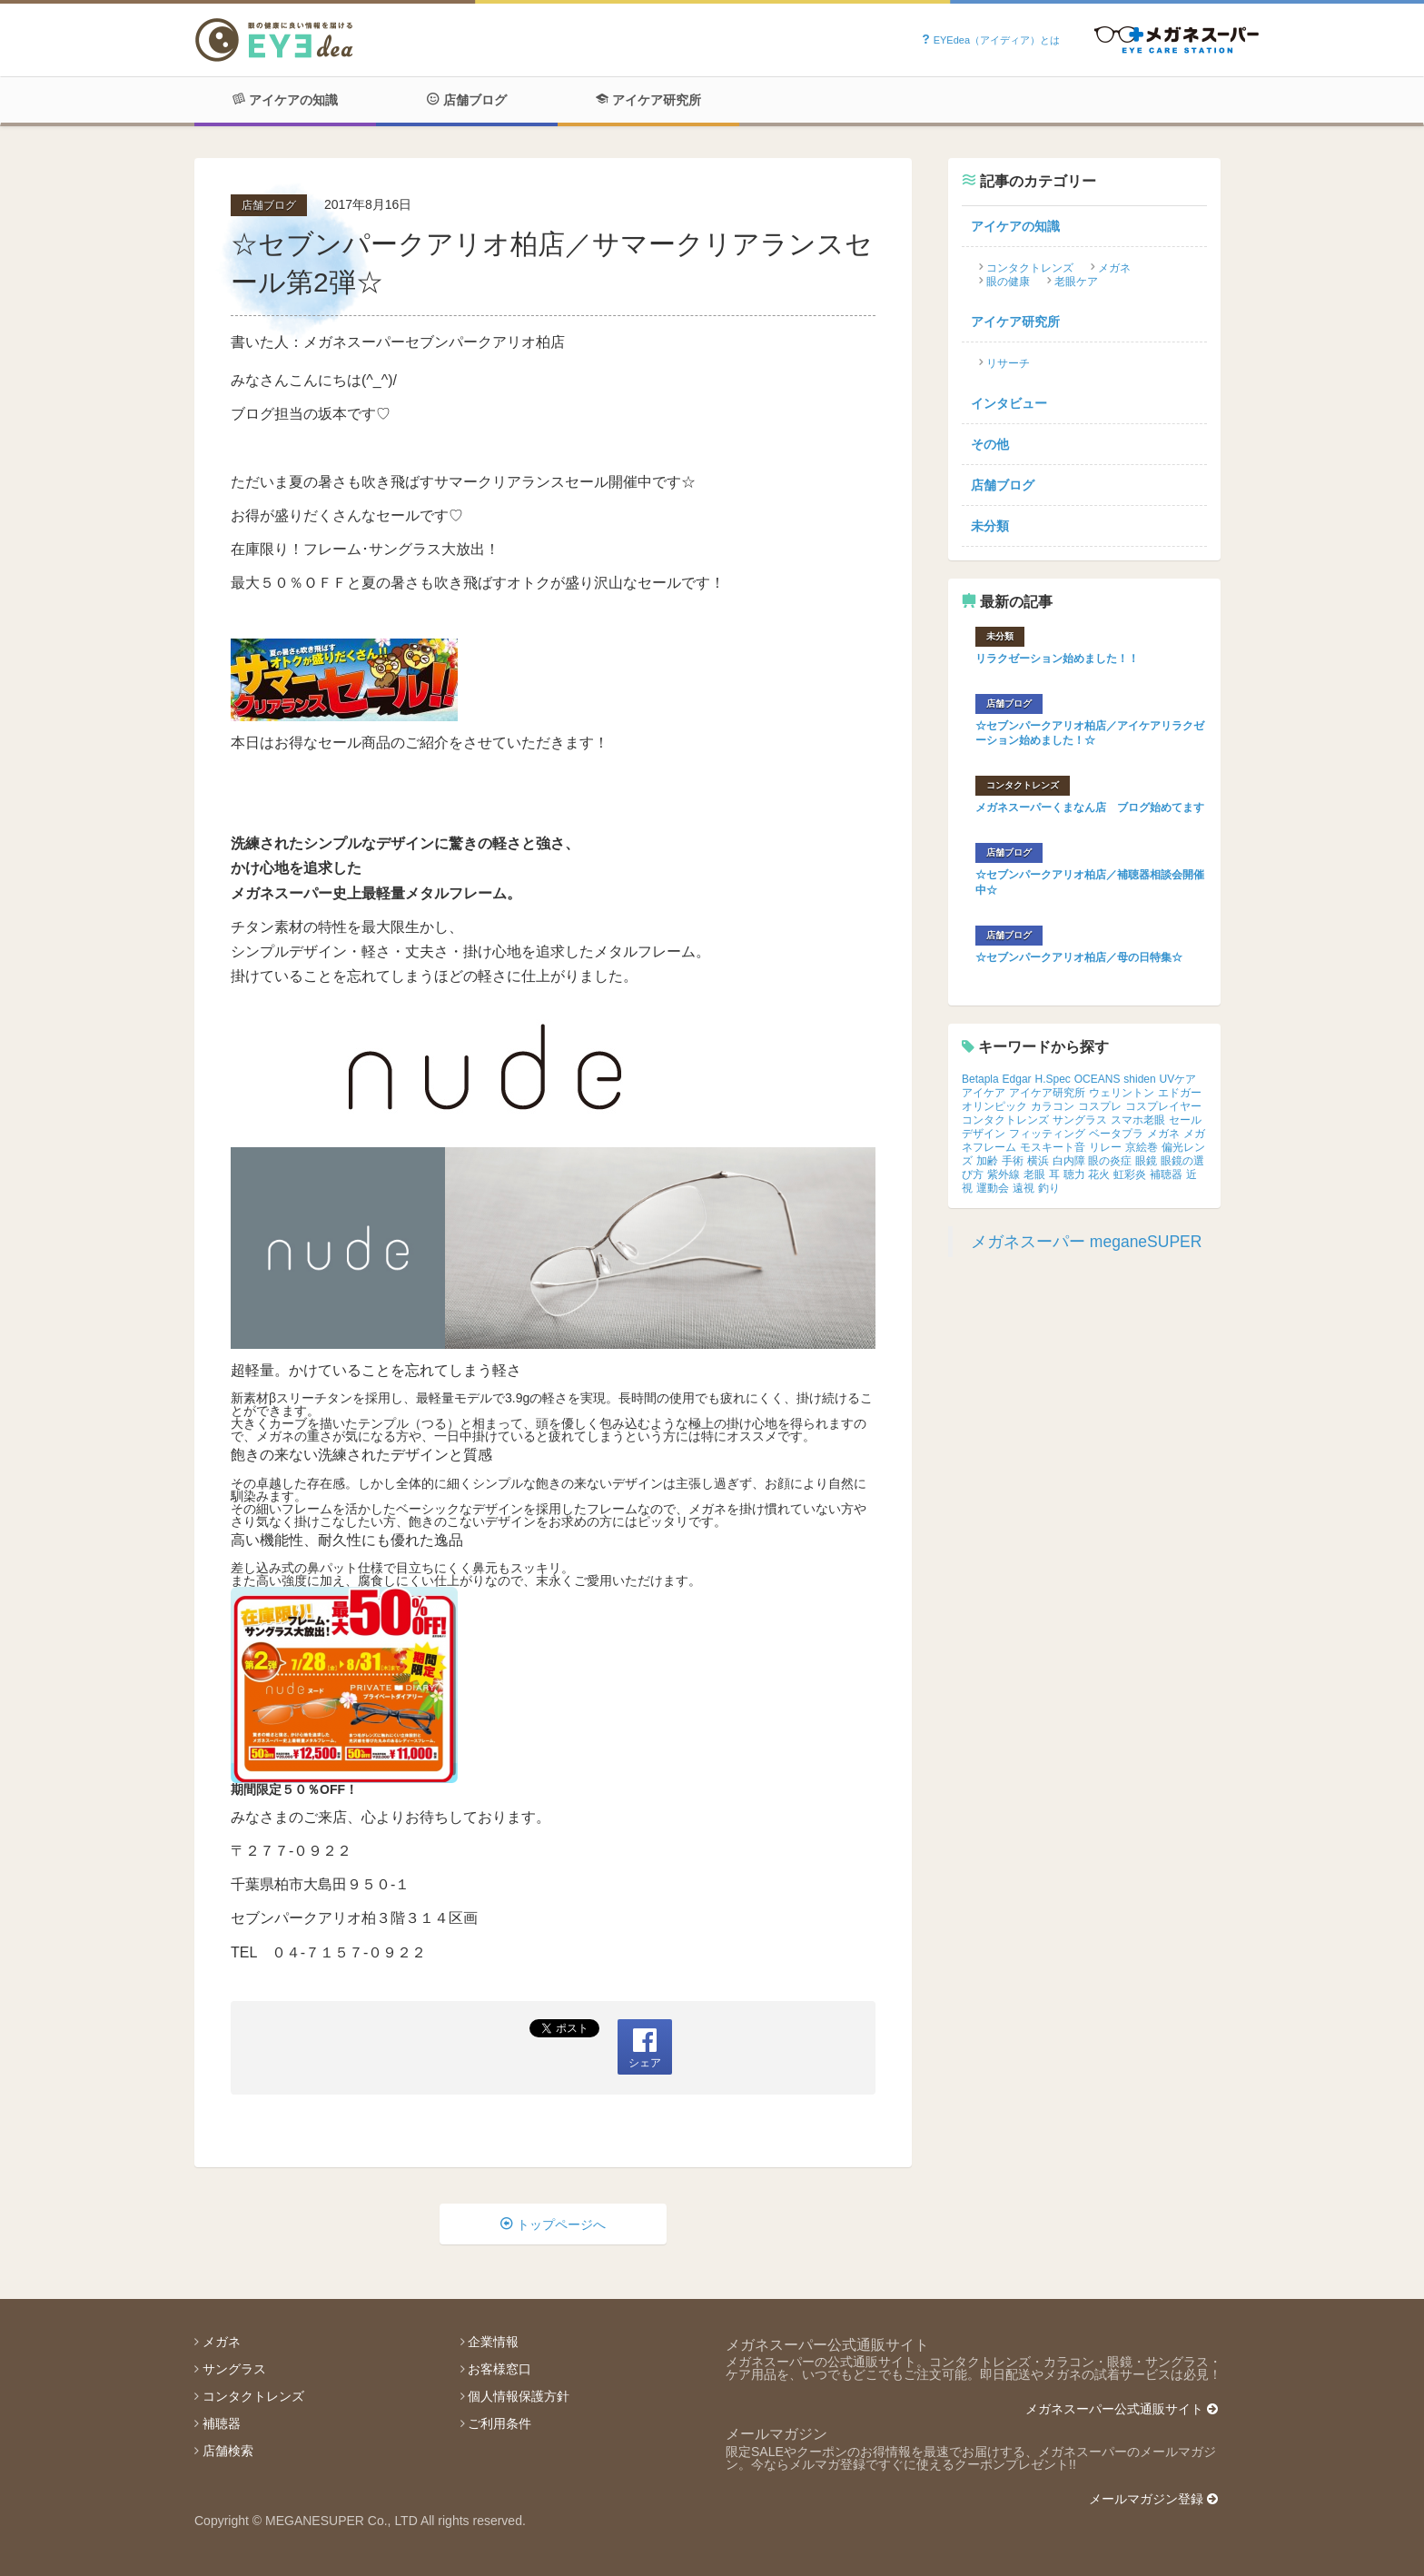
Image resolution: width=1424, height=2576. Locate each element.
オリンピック (994, 1106)
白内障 (1069, 1160)
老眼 (1034, 1174)
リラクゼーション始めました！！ (1057, 658)
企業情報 (493, 2341)
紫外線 (1003, 1174)
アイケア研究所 (648, 100)
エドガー (1180, 1092)
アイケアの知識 (285, 100)
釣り (1049, 1188)
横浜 (1038, 1160)
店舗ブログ (467, 100)
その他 (990, 444)
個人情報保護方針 (518, 2396)
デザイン (983, 1133)
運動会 (992, 1188)
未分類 (990, 526)
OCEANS (1097, 1079)
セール (1185, 1120)
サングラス (1080, 1120)
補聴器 (1166, 1174)
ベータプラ (1116, 1133)
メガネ (1114, 268)
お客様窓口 (499, 2369)
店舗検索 (228, 2450)
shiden (1139, 1079)
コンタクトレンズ (1029, 268)
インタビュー (1009, 403)
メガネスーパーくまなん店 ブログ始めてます (1089, 807)
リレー (1105, 1147)
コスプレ (1100, 1106)
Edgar (1017, 1079)
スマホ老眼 (1138, 1120)
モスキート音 (1052, 1147)
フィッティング (1047, 1133)
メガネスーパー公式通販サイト (1121, 2409)
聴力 (1074, 1174)
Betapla (980, 1079)
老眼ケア (1076, 281)
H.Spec (1053, 1079)
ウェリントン (1121, 1092)
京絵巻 (1141, 1147)
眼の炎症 (1110, 1160)
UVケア (1178, 1079)
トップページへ (553, 2224)
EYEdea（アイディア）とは (990, 40)
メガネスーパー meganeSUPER (1086, 1242)
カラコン (1052, 1106)
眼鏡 (1146, 1160)
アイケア (983, 1092)
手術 (1013, 1160)
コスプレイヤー (1163, 1106)
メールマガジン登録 (1153, 2499)
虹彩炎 (1129, 1174)
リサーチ (1008, 363)
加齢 (987, 1160)
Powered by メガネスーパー (1176, 40)
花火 (1099, 1174)
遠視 (1023, 1188)
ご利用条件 (499, 2423)
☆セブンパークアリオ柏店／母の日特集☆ (1078, 957)
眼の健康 (1008, 281)
